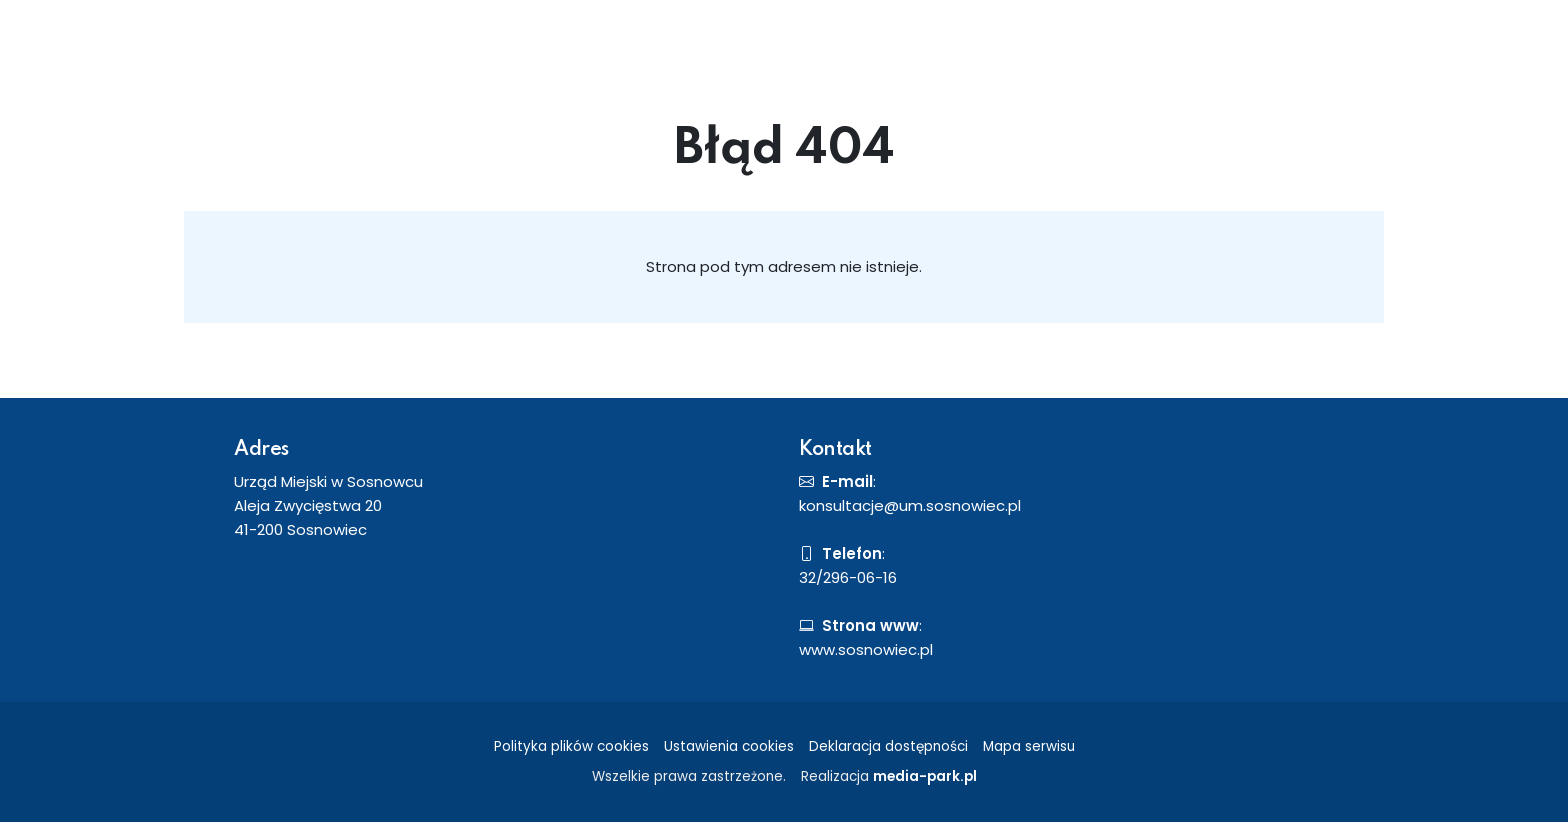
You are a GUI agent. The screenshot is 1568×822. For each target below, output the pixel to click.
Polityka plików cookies (571, 746)
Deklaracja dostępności (888, 746)
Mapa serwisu (1029, 746)
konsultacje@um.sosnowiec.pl (910, 505)
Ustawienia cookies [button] (729, 746)
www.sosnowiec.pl (866, 649)
